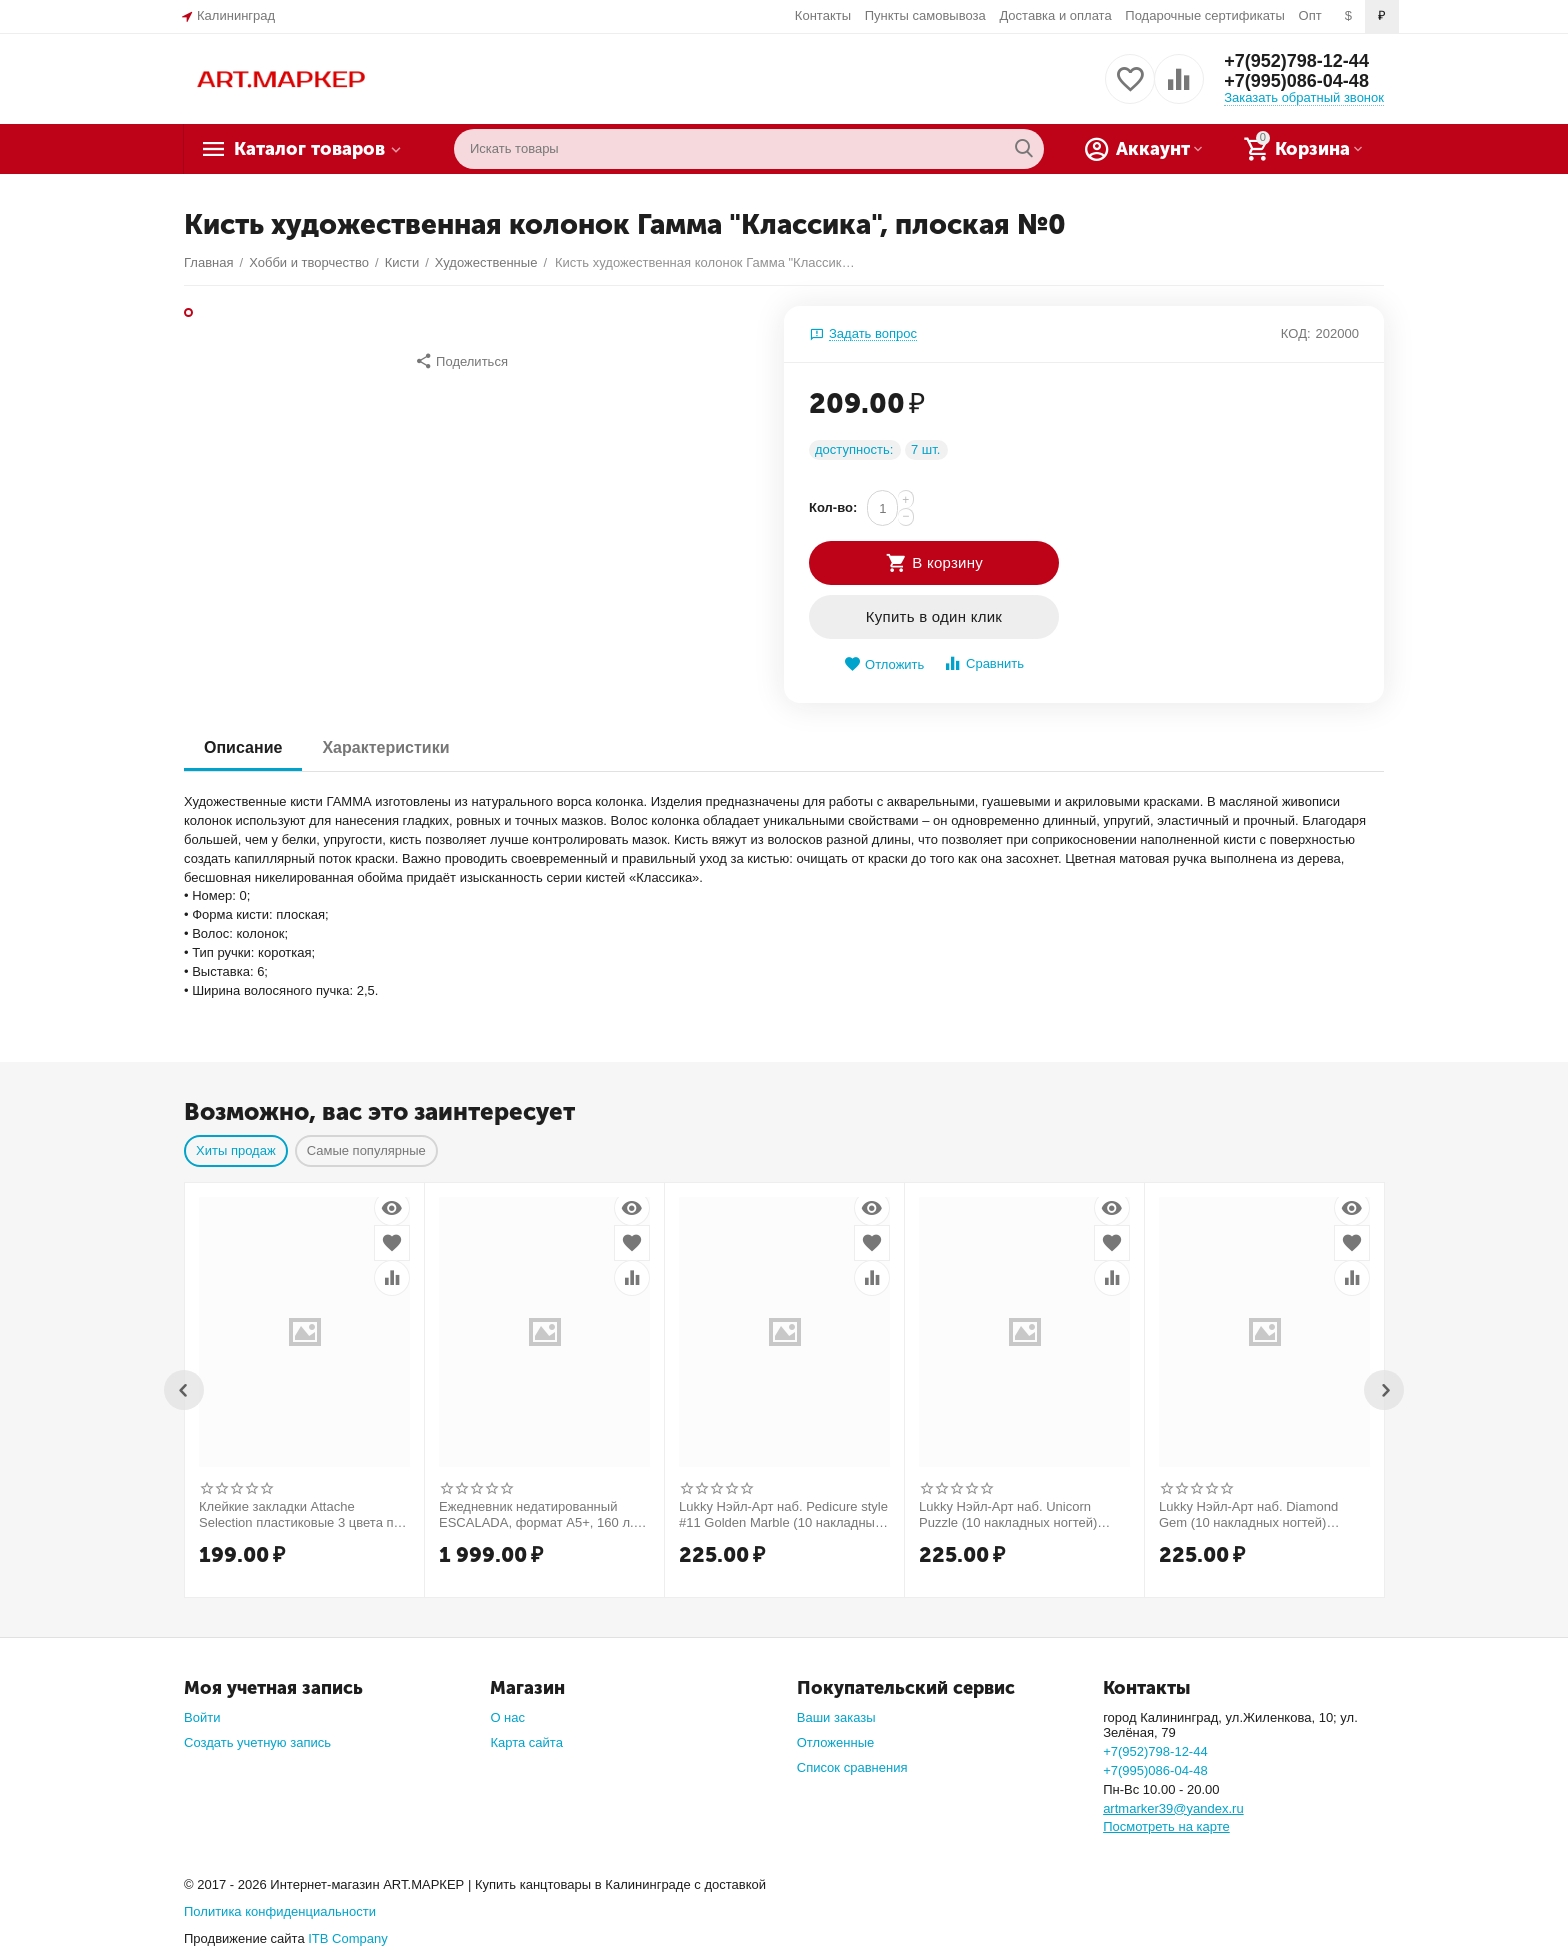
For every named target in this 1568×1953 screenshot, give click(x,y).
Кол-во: (833, 507)
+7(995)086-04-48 (1296, 81)
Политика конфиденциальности (280, 1911)
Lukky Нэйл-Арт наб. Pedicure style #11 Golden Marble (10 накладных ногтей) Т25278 (783, 1515)
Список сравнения (852, 1767)
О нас (507, 1717)
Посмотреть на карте (1166, 1826)
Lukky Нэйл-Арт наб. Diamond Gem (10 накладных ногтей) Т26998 (1248, 1515)
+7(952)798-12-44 (1296, 61)
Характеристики (385, 747)
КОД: (1296, 333)
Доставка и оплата (1055, 15)
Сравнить (983, 663)
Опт (1310, 15)
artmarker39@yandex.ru (1173, 1808)
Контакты (823, 15)
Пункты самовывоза (925, 15)
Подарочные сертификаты (1205, 15)
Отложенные (836, 1742)
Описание (243, 747)
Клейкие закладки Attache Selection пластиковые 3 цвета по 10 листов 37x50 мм (300, 1515)
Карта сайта (526, 1742)
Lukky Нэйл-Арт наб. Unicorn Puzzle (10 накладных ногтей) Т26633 (1008, 1515)
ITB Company (348, 1938)
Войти (202, 1717)
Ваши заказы (836, 1717)
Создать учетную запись (257, 1742)
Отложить (884, 664)
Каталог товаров (309, 149)
